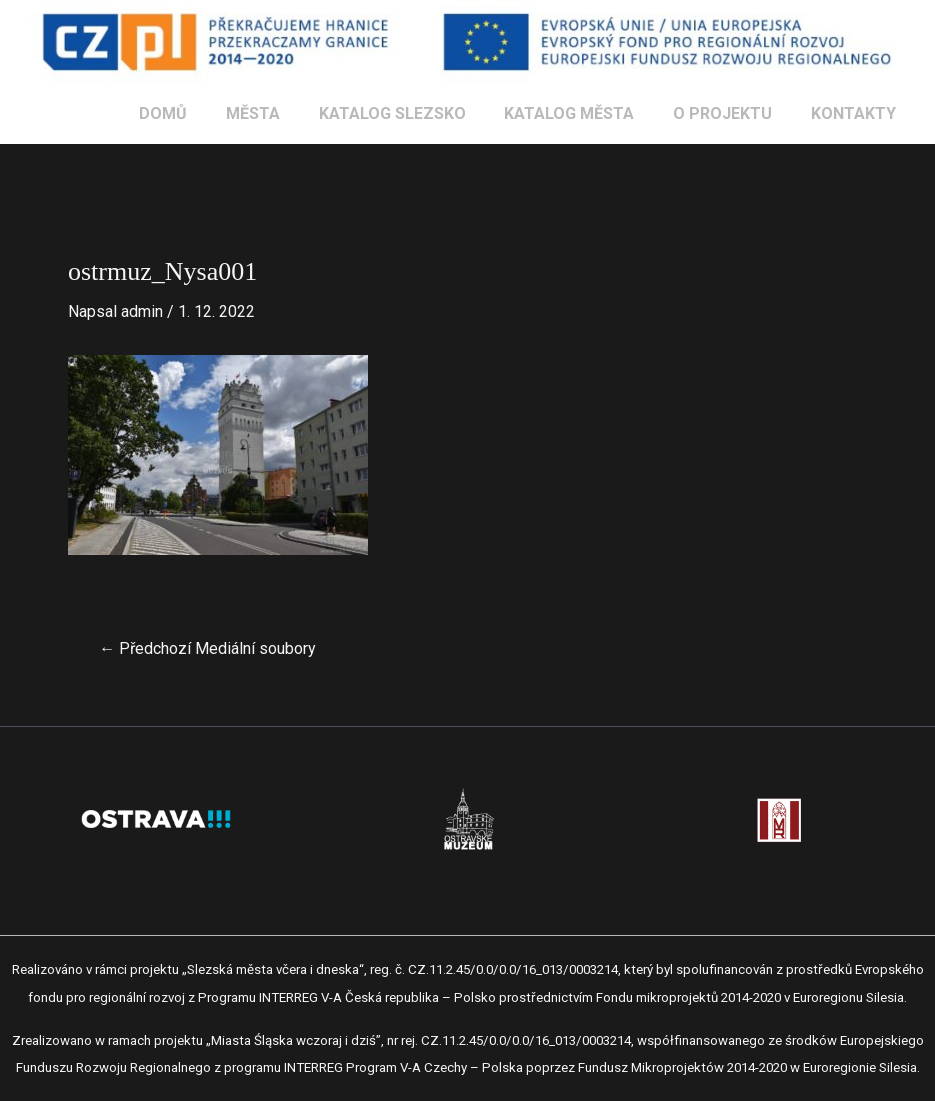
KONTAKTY (856, 113)
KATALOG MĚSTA (586, 113)
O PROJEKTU (732, 113)
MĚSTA (283, 113)
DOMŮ (200, 113)
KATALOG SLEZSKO (415, 113)
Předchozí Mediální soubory (207, 649)
